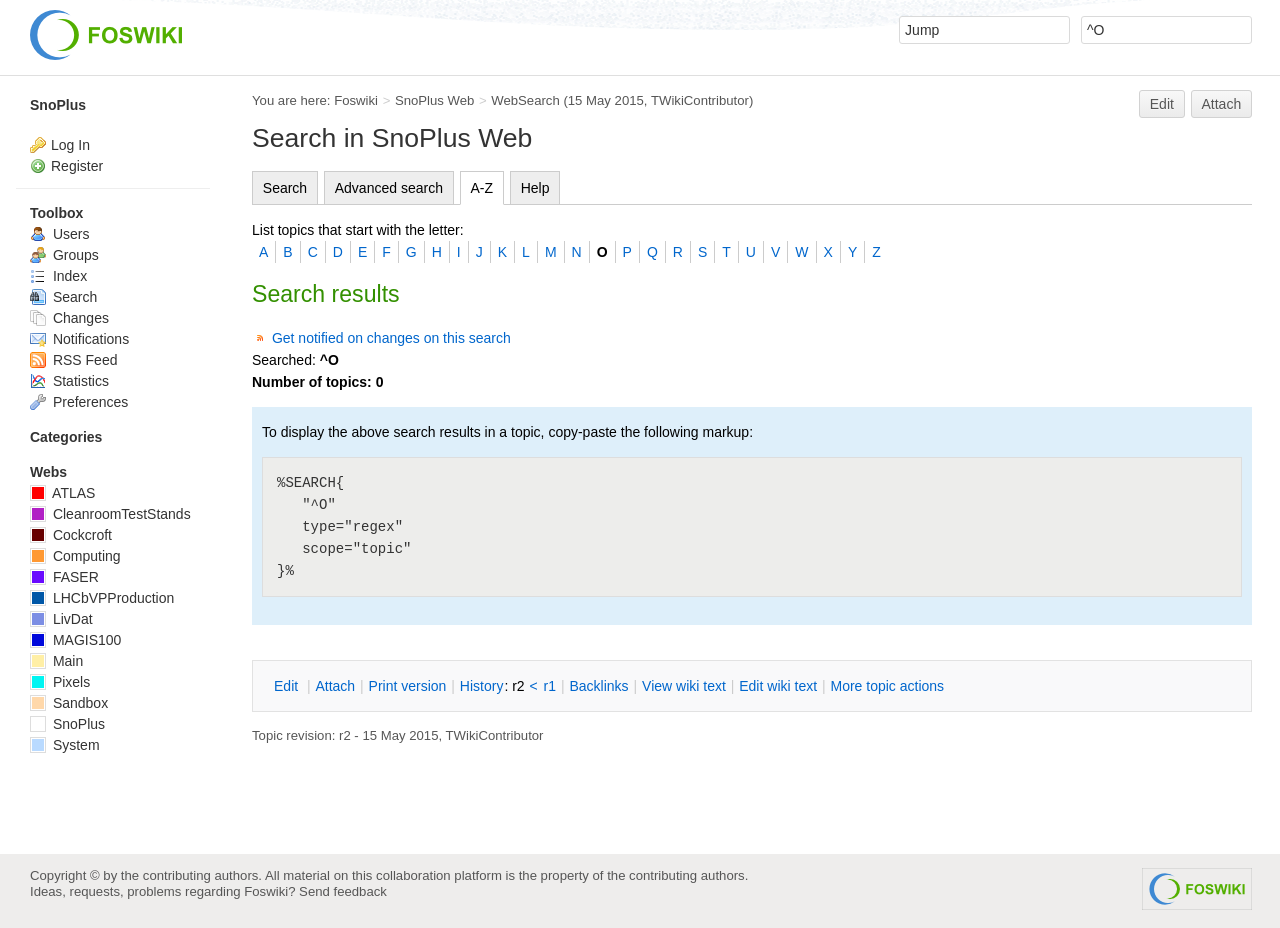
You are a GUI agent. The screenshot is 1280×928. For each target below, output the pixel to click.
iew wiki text (684, 686)
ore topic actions (887, 686)
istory (482, 686)
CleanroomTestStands (110, 514)
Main (56, 661)
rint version (408, 686)
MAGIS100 (75, 640)
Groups (64, 255)
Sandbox (69, 703)
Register (77, 166)
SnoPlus (58, 105)
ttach (335, 686)
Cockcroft (71, 535)
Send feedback (343, 891)
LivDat (61, 619)
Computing (75, 556)
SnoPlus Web (434, 100)
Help (535, 188)
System (65, 745)
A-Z (482, 188)
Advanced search (389, 188)
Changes (69, 318)
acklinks (598, 686)
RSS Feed (73, 360)
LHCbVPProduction (102, 598)
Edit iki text (778, 686)
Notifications (79, 339)
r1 (550, 686)
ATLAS (62, 493)
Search (285, 188)
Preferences (79, 402)
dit (288, 686)
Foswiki (356, 100)
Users (59, 234)
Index (58, 276)
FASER (64, 577)
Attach (1222, 104)
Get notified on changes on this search (391, 338)
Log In (70, 145)
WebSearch (525, 100)
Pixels (60, 682)
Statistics (69, 381)
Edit (1162, 104)
